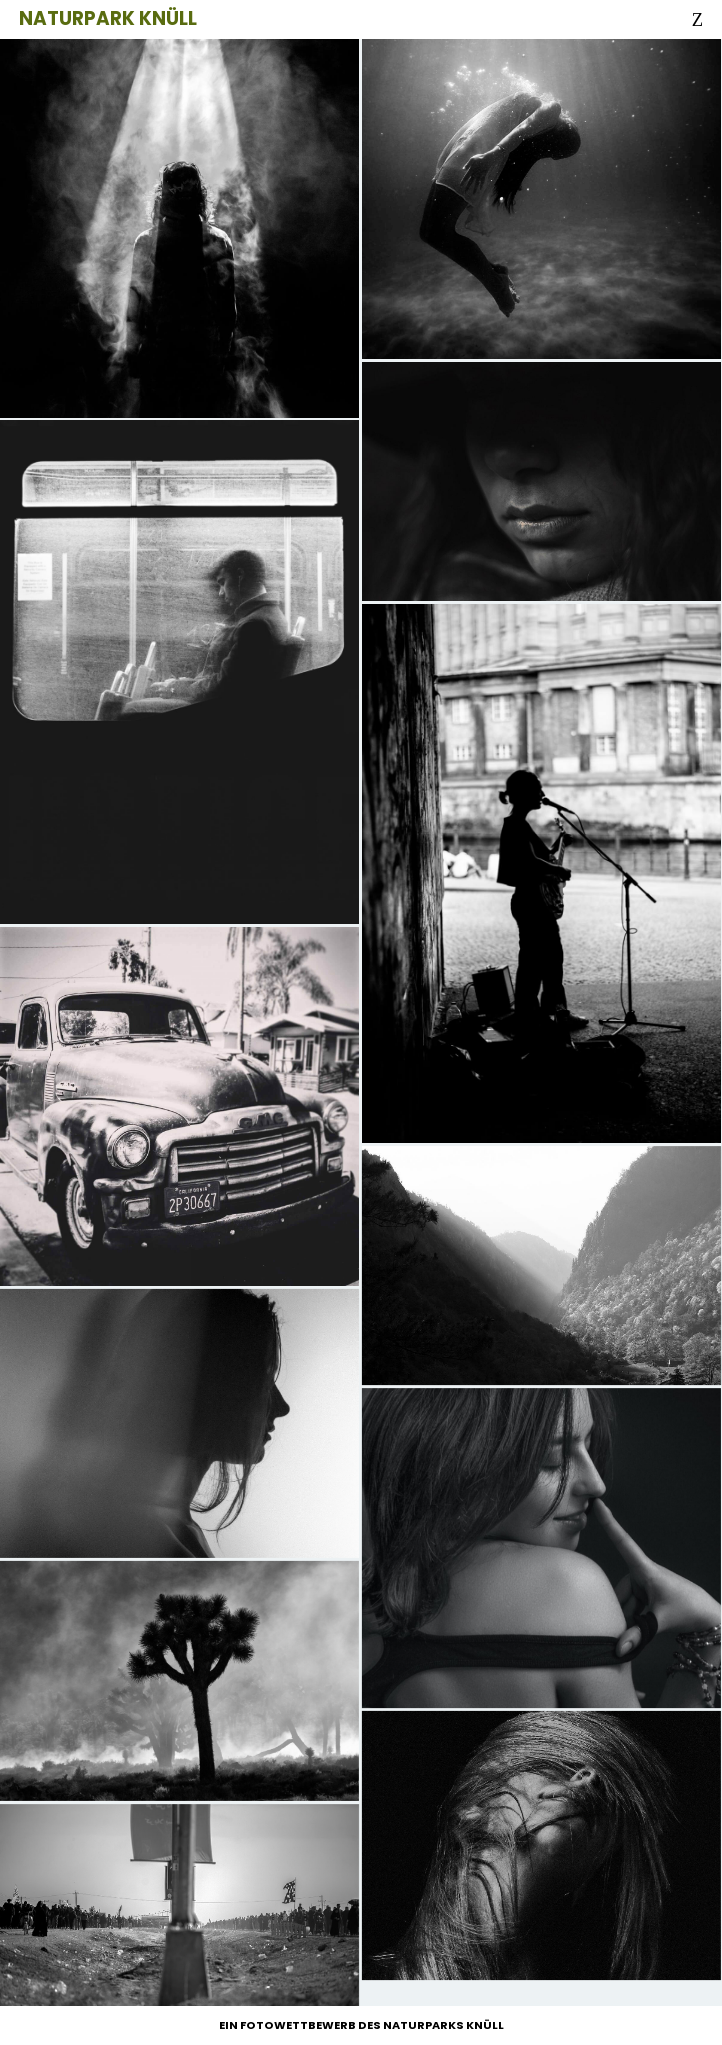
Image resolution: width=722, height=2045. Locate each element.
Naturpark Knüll (108, 18)
